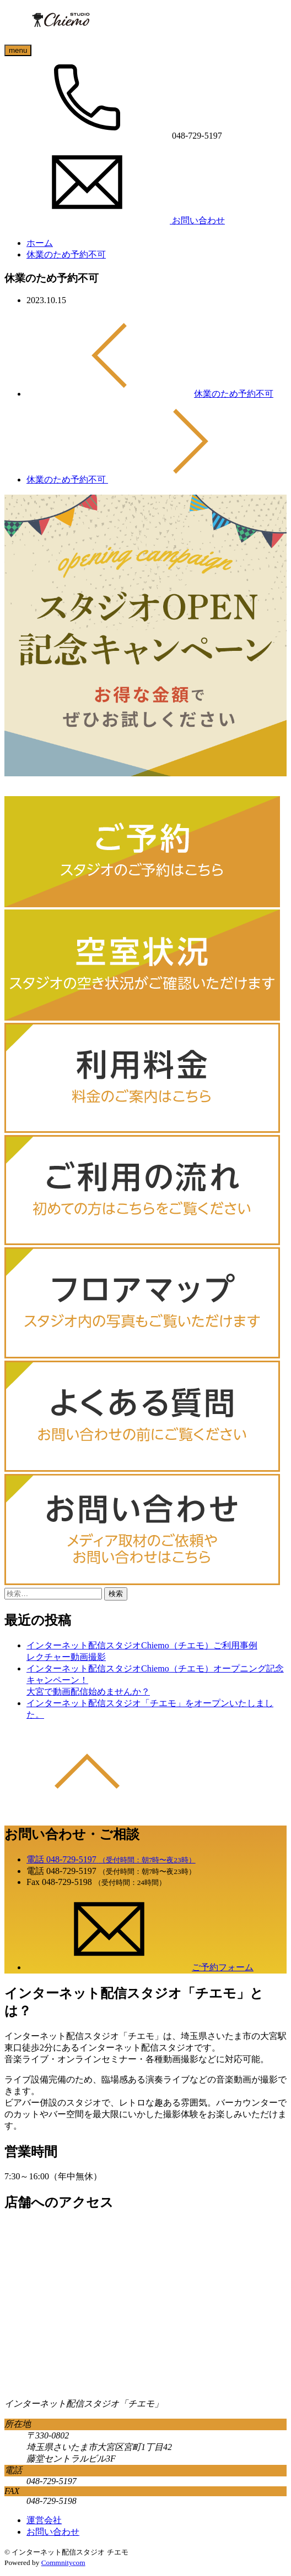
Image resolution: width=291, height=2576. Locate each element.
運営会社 (44, 2520)
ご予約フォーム (140, 1967)
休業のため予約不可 (66, 254)
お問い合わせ (52, 2531)
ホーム (39, 243)
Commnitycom (63, 2562)
